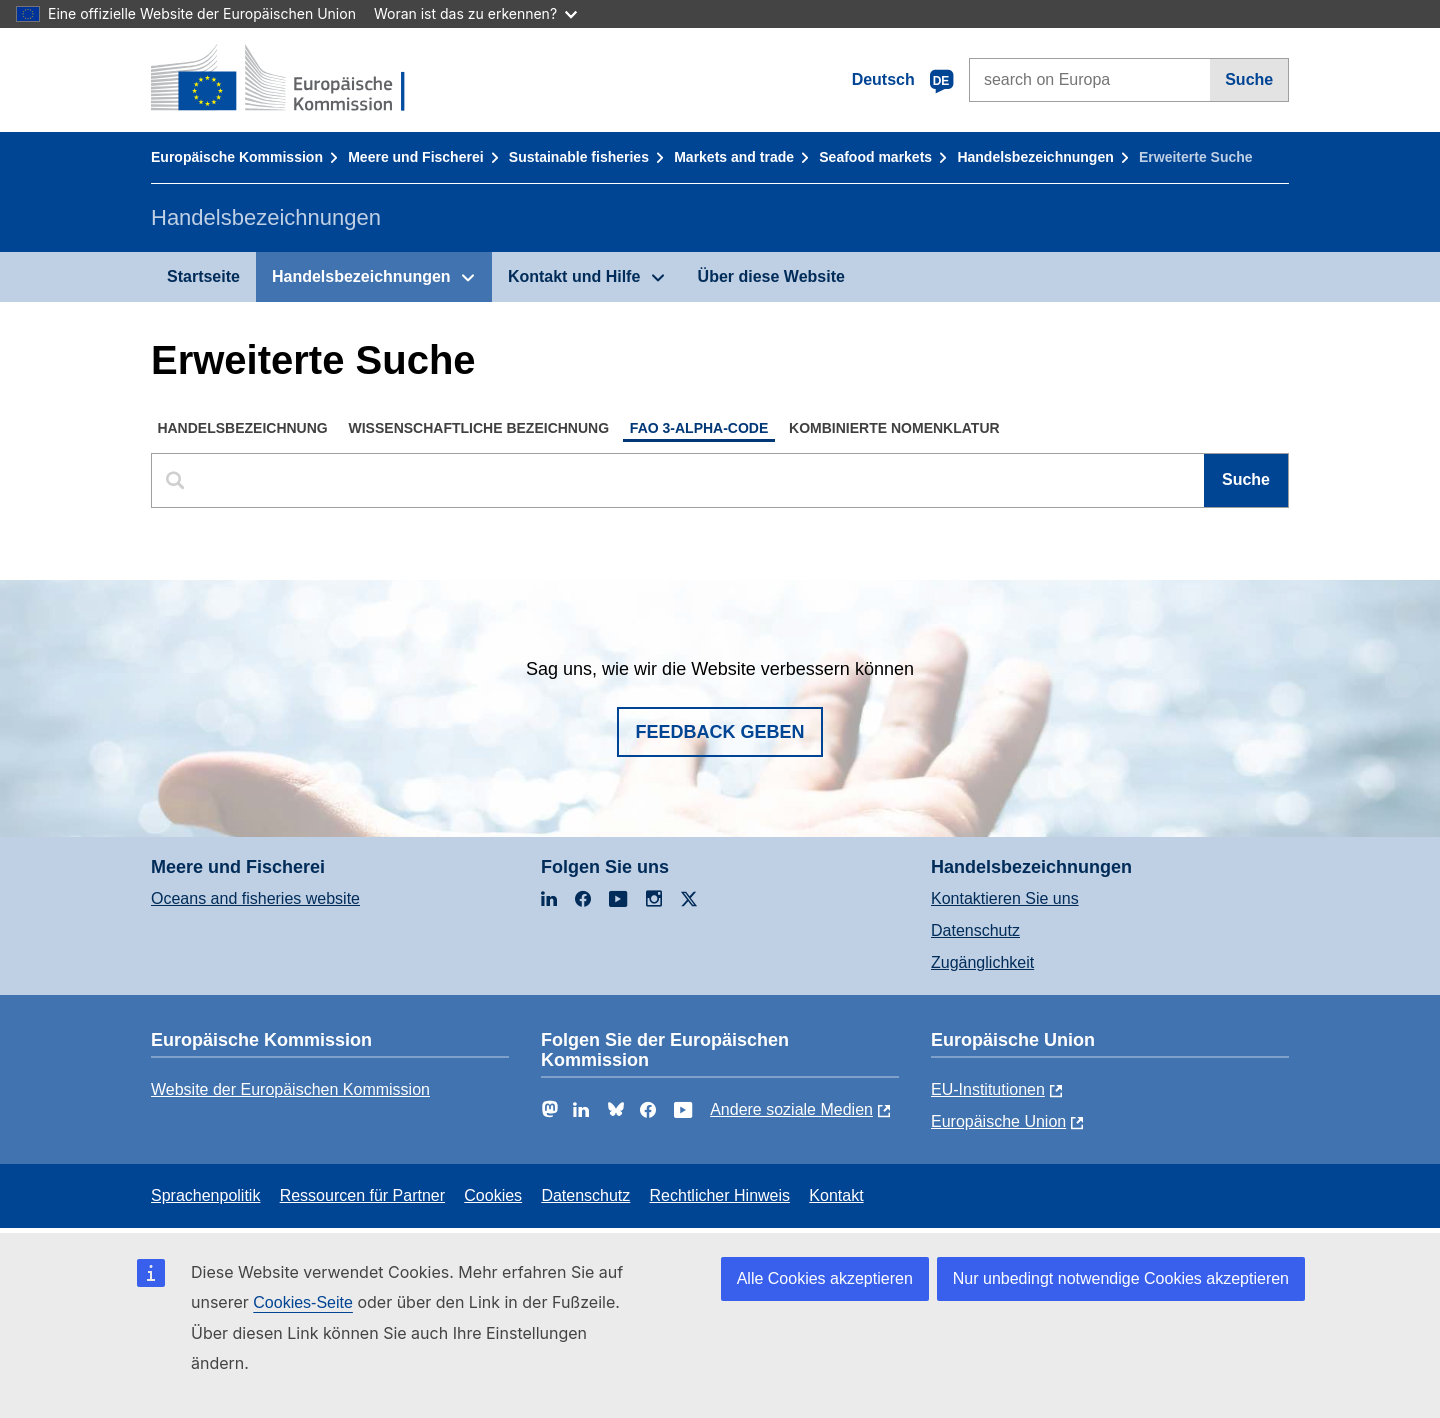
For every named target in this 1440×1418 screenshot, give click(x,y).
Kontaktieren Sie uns (1005, 898)
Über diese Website (771, 276)
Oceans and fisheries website (255, 898)
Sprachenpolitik (205, 1195)
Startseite (203, 276)
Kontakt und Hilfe (574, 276)
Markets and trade (734, 157)
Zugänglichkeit (982, 962)
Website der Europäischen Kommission (290, 1089)
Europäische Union (998, 1121)
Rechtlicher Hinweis (720, 1195)
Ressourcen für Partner (362, 1195)
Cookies (493, 1195)
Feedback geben (719, 732)
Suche (1249, 79)
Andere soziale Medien (791, 1109)
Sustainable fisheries (579, 157)
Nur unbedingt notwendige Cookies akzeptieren (1121, 1278)
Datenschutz (975, 930)
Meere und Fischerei (415, 157)
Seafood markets (875, 157)
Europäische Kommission (237, 157)
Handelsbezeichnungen (1035, 157)
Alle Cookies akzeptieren (825, 1278)
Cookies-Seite (303, 1302)
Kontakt (836, 1195)
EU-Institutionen (988, 1089)
